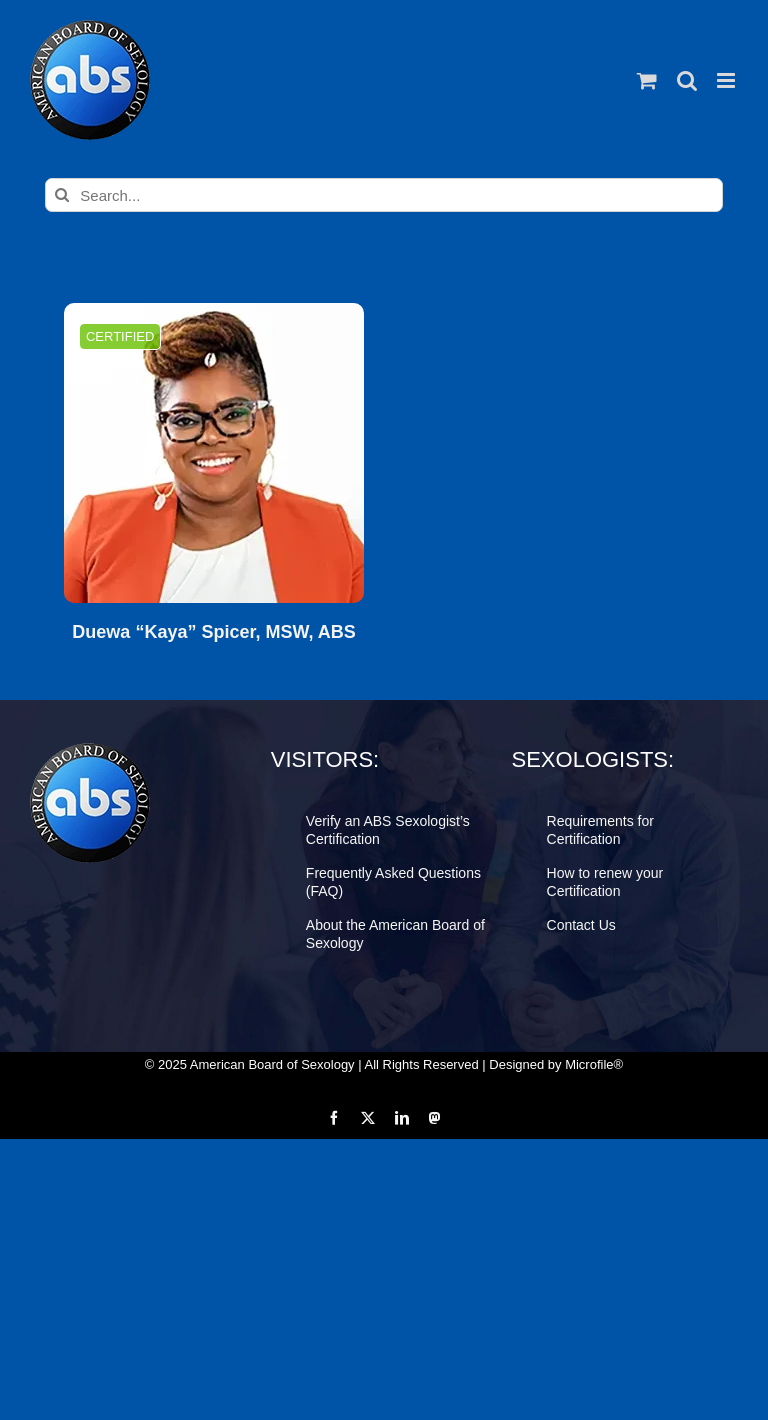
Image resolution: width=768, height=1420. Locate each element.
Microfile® (594, 1064)
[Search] (62, 195)
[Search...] (383, 195)
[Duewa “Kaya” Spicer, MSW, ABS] (214, 453)
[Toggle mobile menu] (727, 80)
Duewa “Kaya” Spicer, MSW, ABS (213, 632)
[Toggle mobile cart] (647, 80)
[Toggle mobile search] (687, 80)
